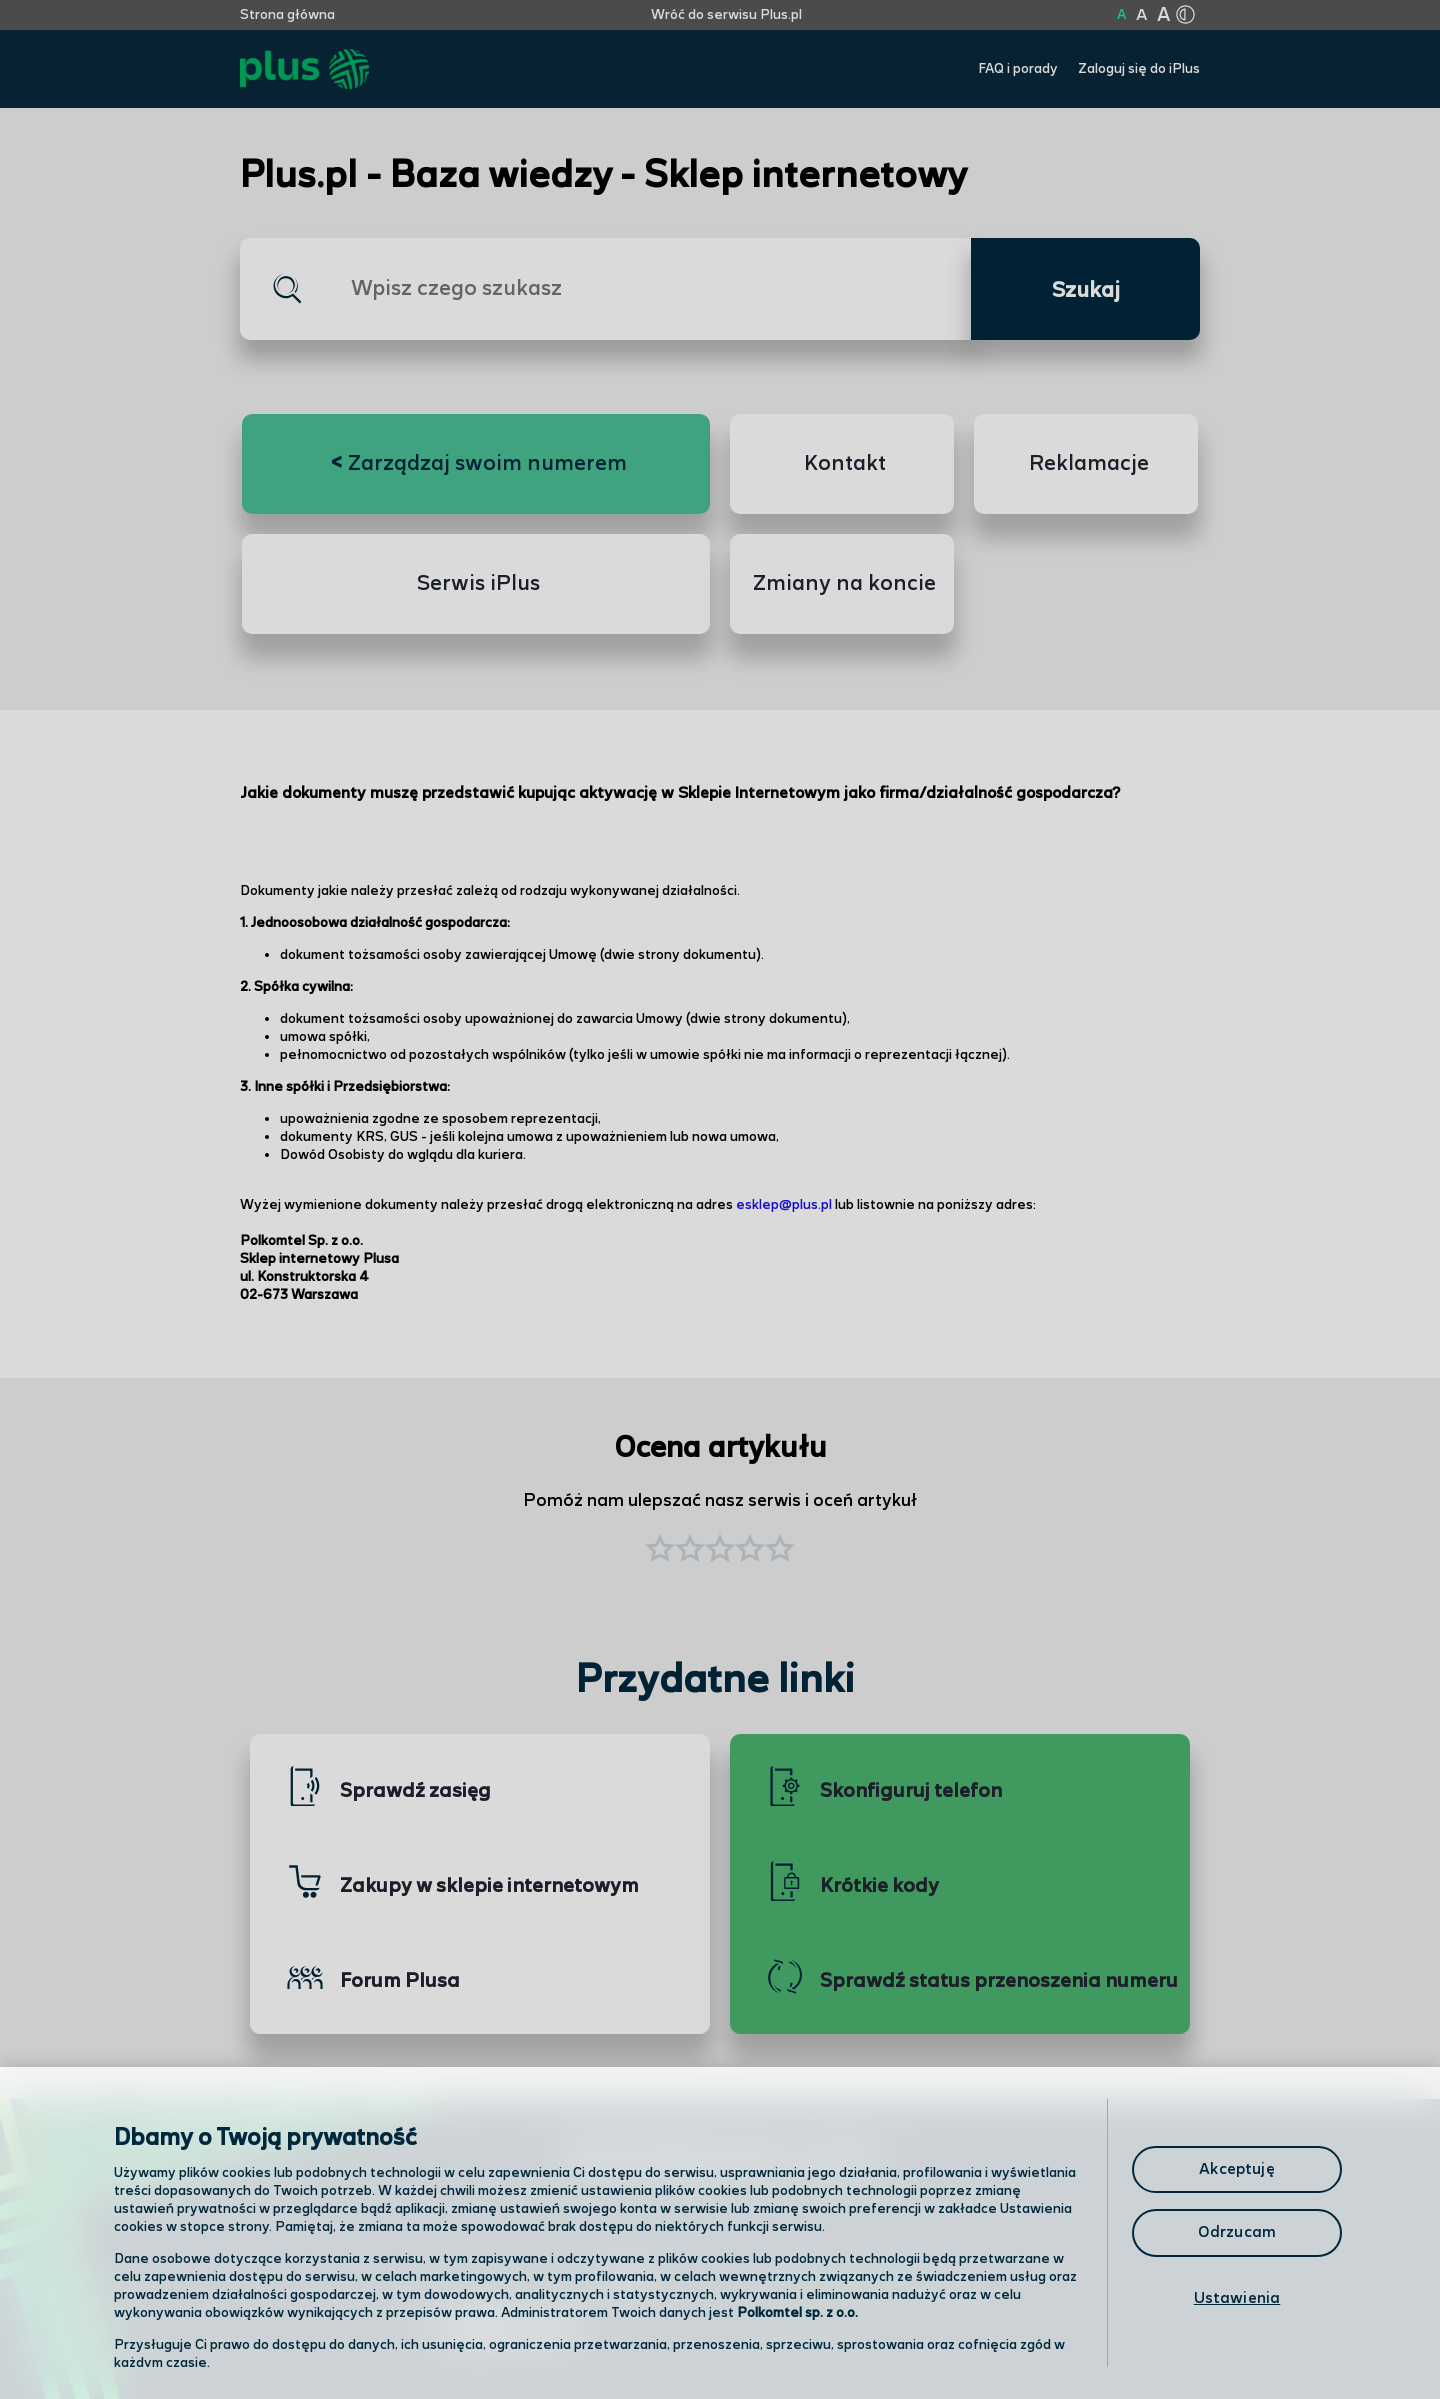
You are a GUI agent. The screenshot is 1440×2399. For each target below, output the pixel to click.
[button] (780, 1551)
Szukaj (1086, 291)
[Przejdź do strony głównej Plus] (304, 69)
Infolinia (806, 2333)
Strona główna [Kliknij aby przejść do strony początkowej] (287, 15)
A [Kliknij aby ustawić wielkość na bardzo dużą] (1163, 15)
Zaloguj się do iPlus (1139, 69)
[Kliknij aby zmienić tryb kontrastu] (1185, 15)
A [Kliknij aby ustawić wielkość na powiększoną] (1141, 15)
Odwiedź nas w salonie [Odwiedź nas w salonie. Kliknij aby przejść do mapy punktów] (536, 2281)
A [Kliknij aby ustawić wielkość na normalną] (1121, 15)
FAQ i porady (1018, 69)
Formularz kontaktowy (863, 2282)
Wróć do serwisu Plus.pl (726, 15)
